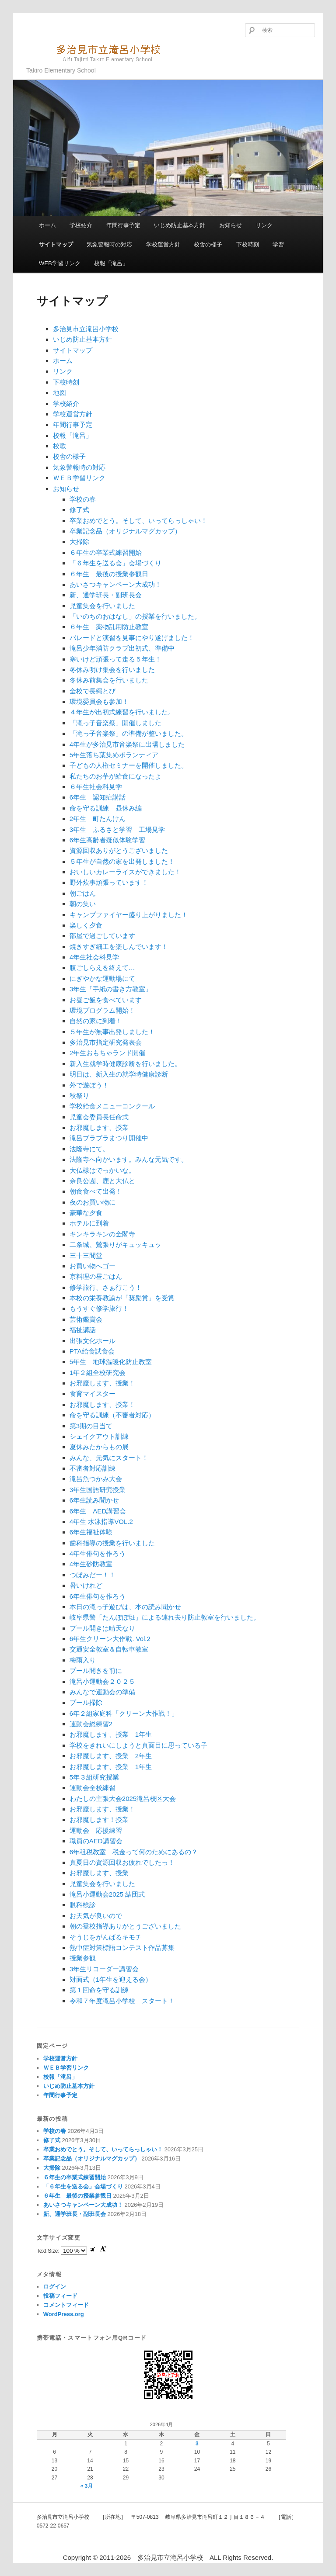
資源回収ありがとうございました (119, 850)
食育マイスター (93, 1393)
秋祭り (79, 1095)
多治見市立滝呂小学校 (99, 52)
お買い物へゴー (93, 1266)
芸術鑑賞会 (86, 1319)
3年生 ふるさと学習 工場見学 (117, 829)
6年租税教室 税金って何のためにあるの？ (134, 1852)
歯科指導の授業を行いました (112, 1543)
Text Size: (49, 2251)
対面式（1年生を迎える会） (111, 1979)
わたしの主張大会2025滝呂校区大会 (123, 1798)
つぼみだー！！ (93, 1575)
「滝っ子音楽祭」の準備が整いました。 (129, 733)
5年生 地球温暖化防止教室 (111, 1361)
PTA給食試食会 (92, 1351)
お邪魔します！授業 (99, 1819)
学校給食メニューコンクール (112, 1106)
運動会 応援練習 (96, 1830)
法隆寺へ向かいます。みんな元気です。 (129, 1159)
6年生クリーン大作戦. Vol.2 (110, 1638)
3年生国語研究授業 (98, 1489)
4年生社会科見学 (94, 957)
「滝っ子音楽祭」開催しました (115, 723)
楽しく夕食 (86, 925)
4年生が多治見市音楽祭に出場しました (127, 744)
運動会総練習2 (91, 1724)
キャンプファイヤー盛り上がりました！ (129, 914)
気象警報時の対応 (109, 244)
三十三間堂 (86, 1255)
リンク (264, 225)
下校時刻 (247, 244)
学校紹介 (81, 225)
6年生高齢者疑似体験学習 (107, 840)
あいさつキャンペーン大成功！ (115, 584)
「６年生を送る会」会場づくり (115, 563)
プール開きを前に (96, 1670)
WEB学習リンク (59, 263)
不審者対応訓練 (93, 1468)
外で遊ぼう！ (89, 1085)
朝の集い (83, 903)
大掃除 (79, 541)
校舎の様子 (208, 244)
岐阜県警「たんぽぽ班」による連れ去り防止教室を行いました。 (165, 1617)
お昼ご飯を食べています (106, 1000)
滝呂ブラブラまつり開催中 (109, 1138)
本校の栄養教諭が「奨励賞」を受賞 (122, 1298)
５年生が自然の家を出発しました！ (122, 861)
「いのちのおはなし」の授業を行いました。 (135, 616)
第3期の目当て (91, 1426)
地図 (59, 392)
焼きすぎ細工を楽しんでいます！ (119, 946)
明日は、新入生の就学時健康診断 (119, 1074)
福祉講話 (83, 1329)
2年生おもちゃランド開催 (107, 1052)
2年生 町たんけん (98, 818)
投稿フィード (60, 2295)
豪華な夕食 (86, 1212)
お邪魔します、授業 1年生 (111, 1734)
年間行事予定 (123, 225)
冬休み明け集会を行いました (112, 669)
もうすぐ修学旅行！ (99, 1308)
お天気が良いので (96, 1915)
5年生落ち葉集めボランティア (114, 754)
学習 (278, 244)
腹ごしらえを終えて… (102, 967)
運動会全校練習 (93, 1787)
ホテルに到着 (89, 1223)
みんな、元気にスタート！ (109, 1457)
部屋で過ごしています (102, 935)
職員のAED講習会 (96, 1841)
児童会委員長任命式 (99, 1117)
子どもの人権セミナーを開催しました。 (129, 765)
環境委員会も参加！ (99, 701)
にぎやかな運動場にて (102, 978)
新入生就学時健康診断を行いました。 (125, 1063)
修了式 (79, 509)
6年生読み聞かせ (94, 1500)
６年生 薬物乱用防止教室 (109, 626)
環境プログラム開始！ (102, 1010)
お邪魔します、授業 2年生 (111, 1755)
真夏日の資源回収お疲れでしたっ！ (122, 1862)
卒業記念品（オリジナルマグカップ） (125, 531)
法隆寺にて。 (89, 1149)
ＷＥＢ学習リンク (79, 477)
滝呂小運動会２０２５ (102, 1681)
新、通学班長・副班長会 (106, 595)
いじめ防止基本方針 (179, 225)
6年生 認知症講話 (98, 797)
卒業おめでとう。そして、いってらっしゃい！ (138, 520)
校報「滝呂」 (111, 263)
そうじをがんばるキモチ (106, 1937)
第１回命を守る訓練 (99, 1990)
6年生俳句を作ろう (98, 1596)
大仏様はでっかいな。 (102, 1170)
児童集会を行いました (102, 605)
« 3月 (86, 2486)
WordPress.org (63, 2314)
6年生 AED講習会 (98, 1511)
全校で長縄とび (93, 691)
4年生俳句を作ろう (98, 1553)
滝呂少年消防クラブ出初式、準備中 (122, 648)
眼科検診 (83, 1904)
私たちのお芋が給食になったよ (115, 776)
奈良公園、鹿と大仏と (102, 1180)
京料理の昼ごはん (96, 1276)
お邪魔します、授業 (99, 1127)
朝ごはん (83, 893)
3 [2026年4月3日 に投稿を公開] (197, 2444)
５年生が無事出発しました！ (112, 1031)
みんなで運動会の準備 (102, 1692)
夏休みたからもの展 (99, 1447)
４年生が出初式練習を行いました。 (122, 712)
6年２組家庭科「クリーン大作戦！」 (124, 1713)
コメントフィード (66, 2305)
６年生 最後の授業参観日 (109, 574)
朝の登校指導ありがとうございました (125, 1926)
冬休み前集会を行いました (109, 680)
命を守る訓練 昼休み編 (106, 808)
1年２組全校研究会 (98, 1372)
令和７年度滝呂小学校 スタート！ (122, 2001)
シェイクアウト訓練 (99, 1436)
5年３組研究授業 (94, 1777)
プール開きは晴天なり (102, 1628)
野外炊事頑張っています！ (109, 882)
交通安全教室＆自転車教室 (109, 1649)
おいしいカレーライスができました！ (125, 872)
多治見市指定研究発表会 (106, 1042)
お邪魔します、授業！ (102, 1383)
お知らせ (230, 225)
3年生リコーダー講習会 (104, 1969)
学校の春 (83, 499)
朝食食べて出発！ (96, 1191)
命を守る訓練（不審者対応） (112, 1415)
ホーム (47, 225)
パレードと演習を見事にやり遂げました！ (132, 637)
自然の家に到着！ (96, 1021)
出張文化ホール (93, 1340)
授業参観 (83, 1958)
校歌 (59, 446)
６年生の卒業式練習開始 (106, 552)
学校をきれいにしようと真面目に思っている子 (138, 1745)
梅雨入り (83, 1660)
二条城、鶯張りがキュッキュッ (115, 1244)
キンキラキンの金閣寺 (102, 1234)
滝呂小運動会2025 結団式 (107, 1894)
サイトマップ (56, 244)
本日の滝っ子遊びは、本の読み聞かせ (125, 1606)
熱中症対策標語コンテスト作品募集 (122, 1947)
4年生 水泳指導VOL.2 (101, 1521)
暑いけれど (86, 1585)
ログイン (54, 2286)
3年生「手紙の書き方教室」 (111, 989)
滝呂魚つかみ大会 (96, 1478)
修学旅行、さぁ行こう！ (106, 1287)
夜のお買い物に (93, 1202)
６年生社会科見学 (96, 786)
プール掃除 (86, 1702)
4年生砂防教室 (91, 1564)
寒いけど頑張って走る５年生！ (115, 659)
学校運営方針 (163, 244)
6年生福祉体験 (91, 1532)
